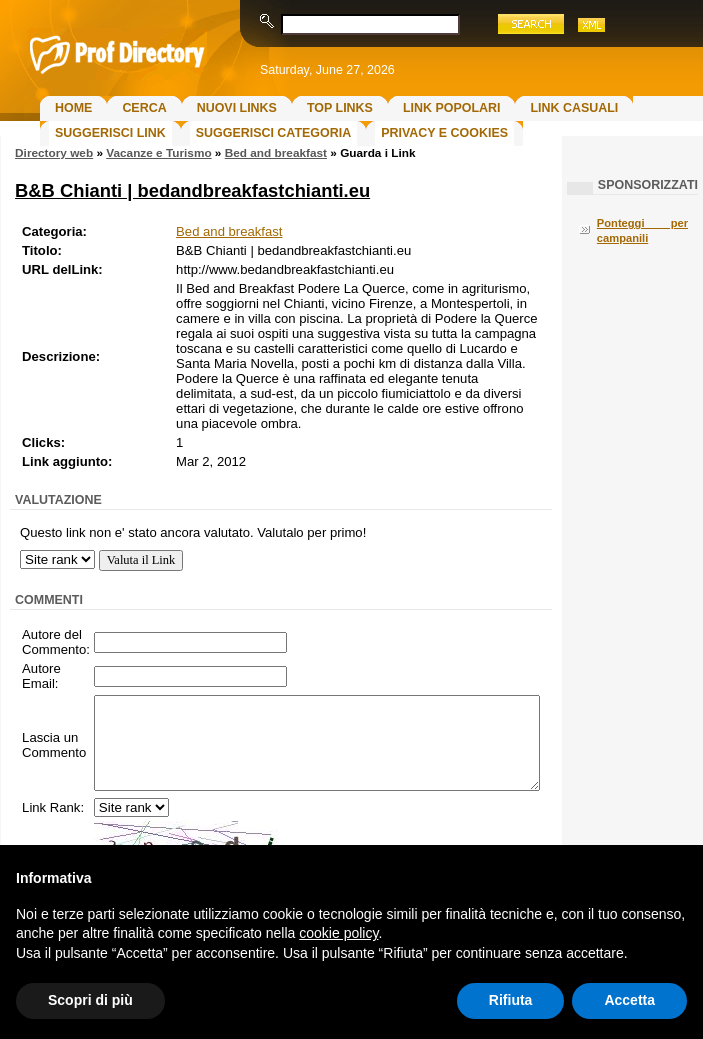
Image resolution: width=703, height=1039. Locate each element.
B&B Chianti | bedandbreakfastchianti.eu (192, 190)
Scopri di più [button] (90, 1000)
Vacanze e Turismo (158, 153)
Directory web (54, 153)
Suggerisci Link (110, 133)
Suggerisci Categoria (273, 133)
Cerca (144, 108)
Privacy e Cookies (444, 133)
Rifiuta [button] (511, 1000)
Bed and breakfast (276, 153)
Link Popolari (452, 108)
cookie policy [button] (338, 933)
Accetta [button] (629, 1000)
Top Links (340, 108)
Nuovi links (237, 108)
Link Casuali (574, 108)
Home (73, 108)
